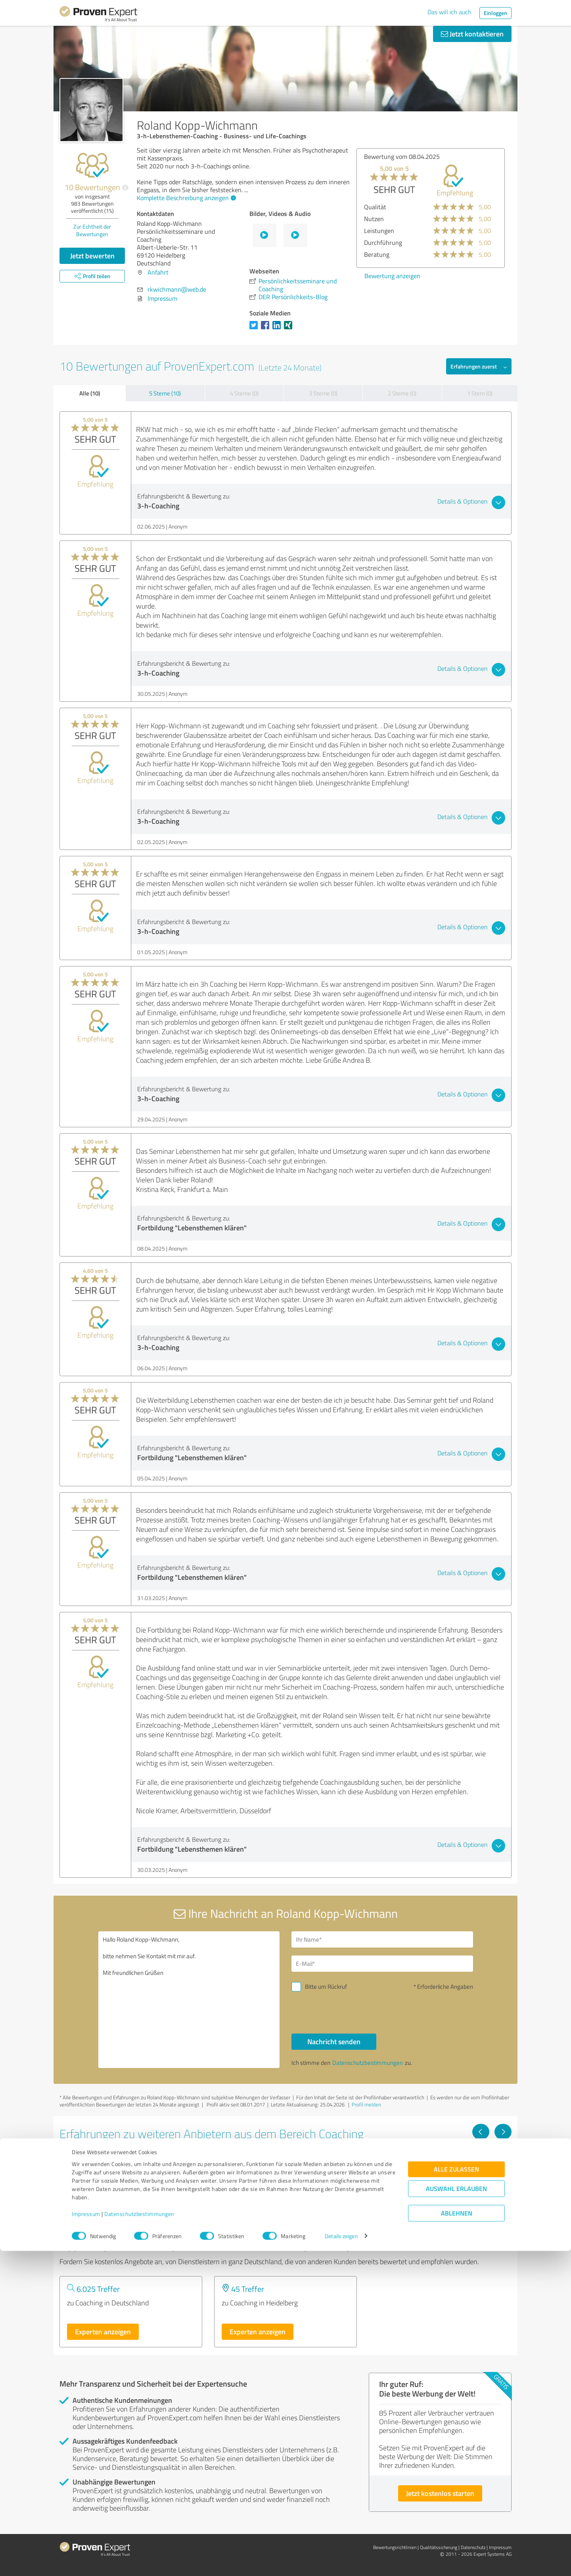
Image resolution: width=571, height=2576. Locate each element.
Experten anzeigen (103, 2331)
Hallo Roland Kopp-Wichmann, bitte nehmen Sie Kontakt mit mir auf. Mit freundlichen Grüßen (189, 1999)
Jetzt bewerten (92, 255)
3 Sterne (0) (323, 393)
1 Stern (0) (479, 393)
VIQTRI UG (239, 2161)
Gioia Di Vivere (399, 2161)
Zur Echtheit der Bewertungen (92, 230)
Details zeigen (341, 2561)
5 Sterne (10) (165, 393)
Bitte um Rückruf (326, 1986)
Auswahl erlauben (456, 2513)
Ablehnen (456, 2538)
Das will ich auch (449, 12)
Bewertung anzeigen (495, 275)
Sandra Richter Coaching (107, 2161)
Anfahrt (158, 272)
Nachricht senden (333, 2041)
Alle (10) (89, 393)
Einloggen (495, 13)
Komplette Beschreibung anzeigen (185, 197)
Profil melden (366, 2104)
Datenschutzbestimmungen (139, 2539)
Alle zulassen (456, 2494)
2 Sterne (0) (402, 393)
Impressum (86, 2539)
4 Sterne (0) (244, 393)
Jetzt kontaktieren (472, 34)
